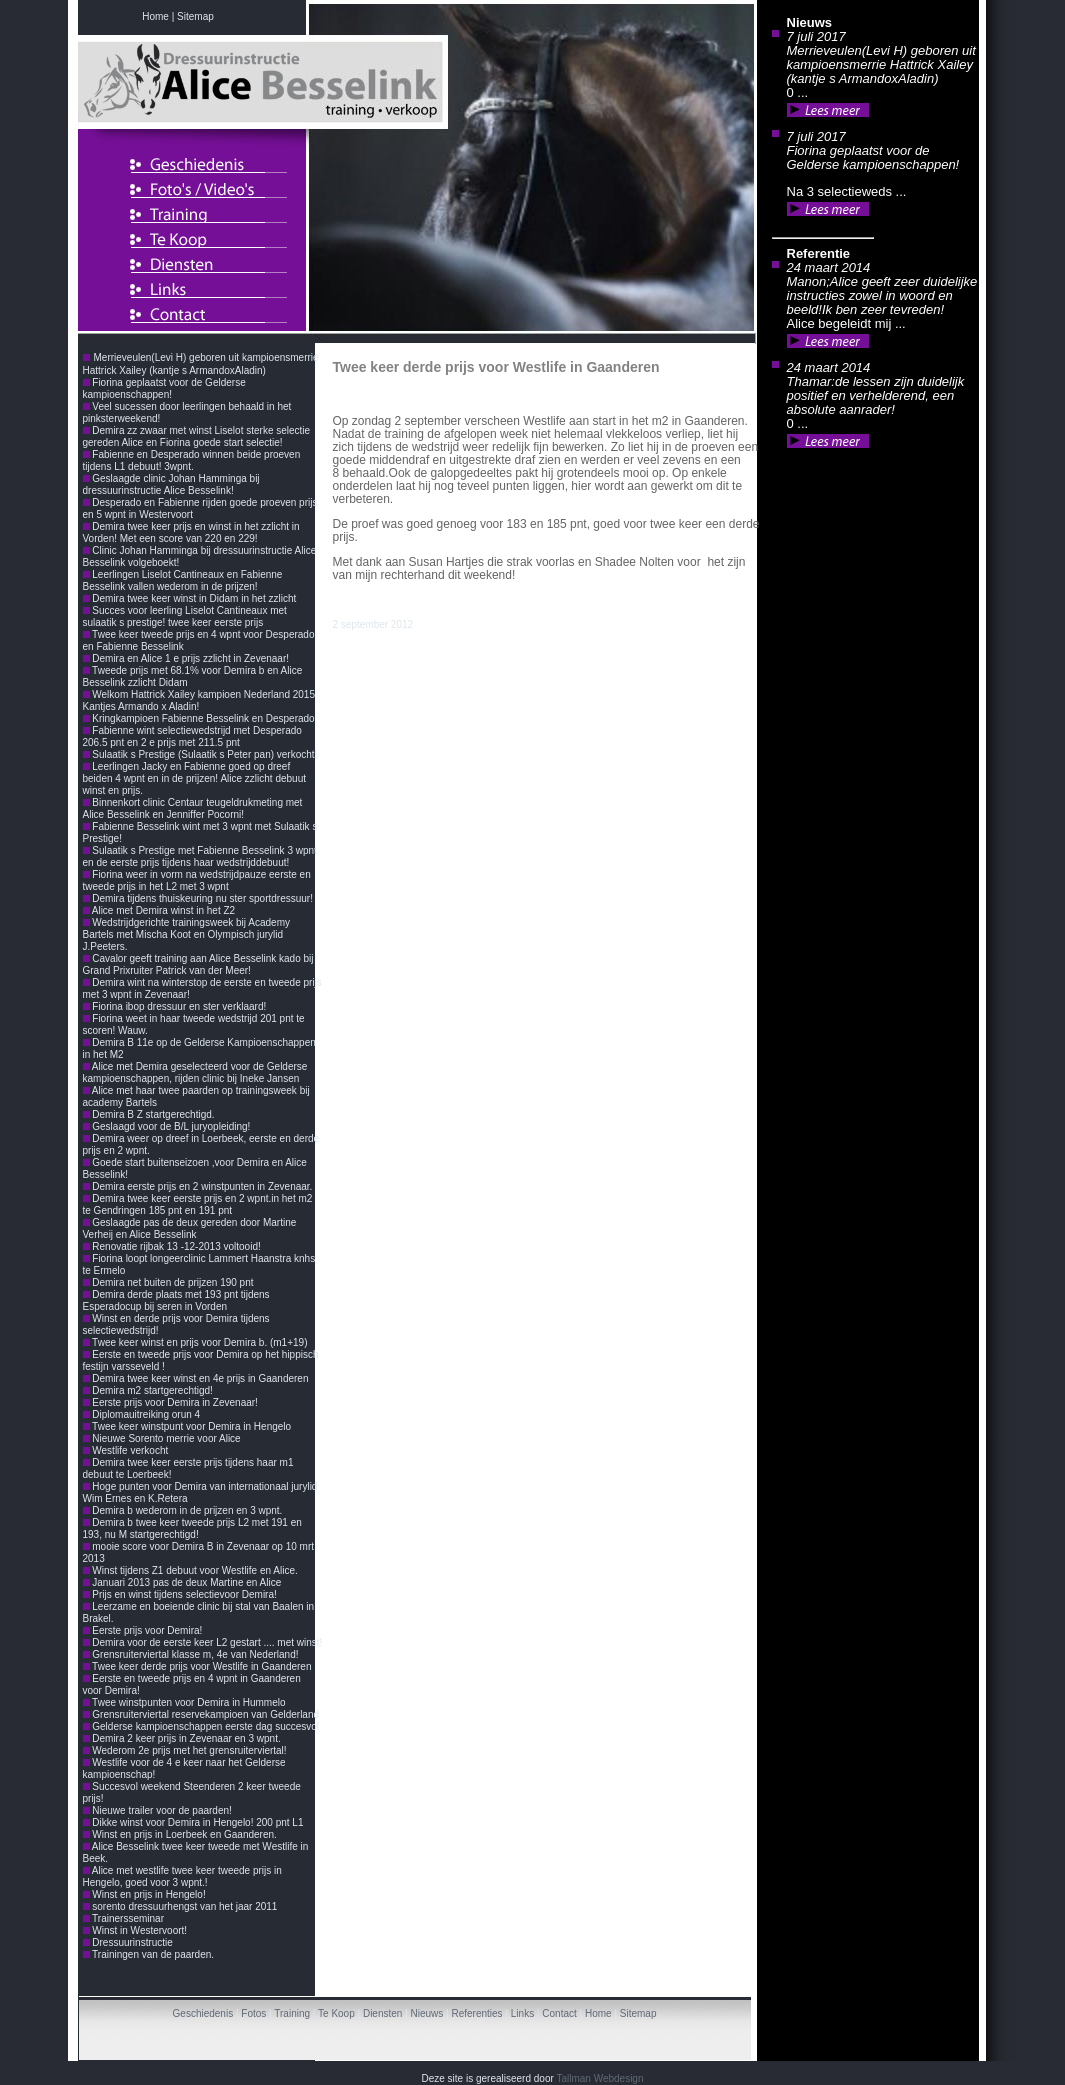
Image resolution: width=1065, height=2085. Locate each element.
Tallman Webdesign (599, 2078)
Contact (559, 2013)
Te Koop (336, 2013)
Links (522, 2013)
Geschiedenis (203, 2013)
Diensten (382, 2013)
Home (598, 2013)
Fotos (253, 2013)
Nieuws (427, 2013)
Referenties (476, 2013)
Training (292, 2013)
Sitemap (638, 2013)
